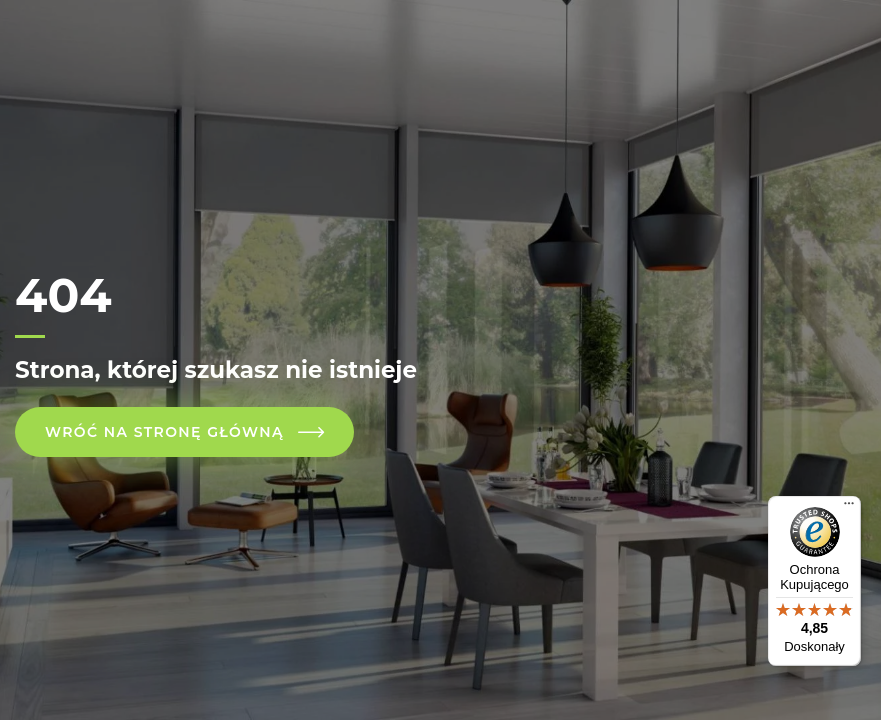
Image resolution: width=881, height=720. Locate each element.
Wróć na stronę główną (164, 432)
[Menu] (849, 508)
